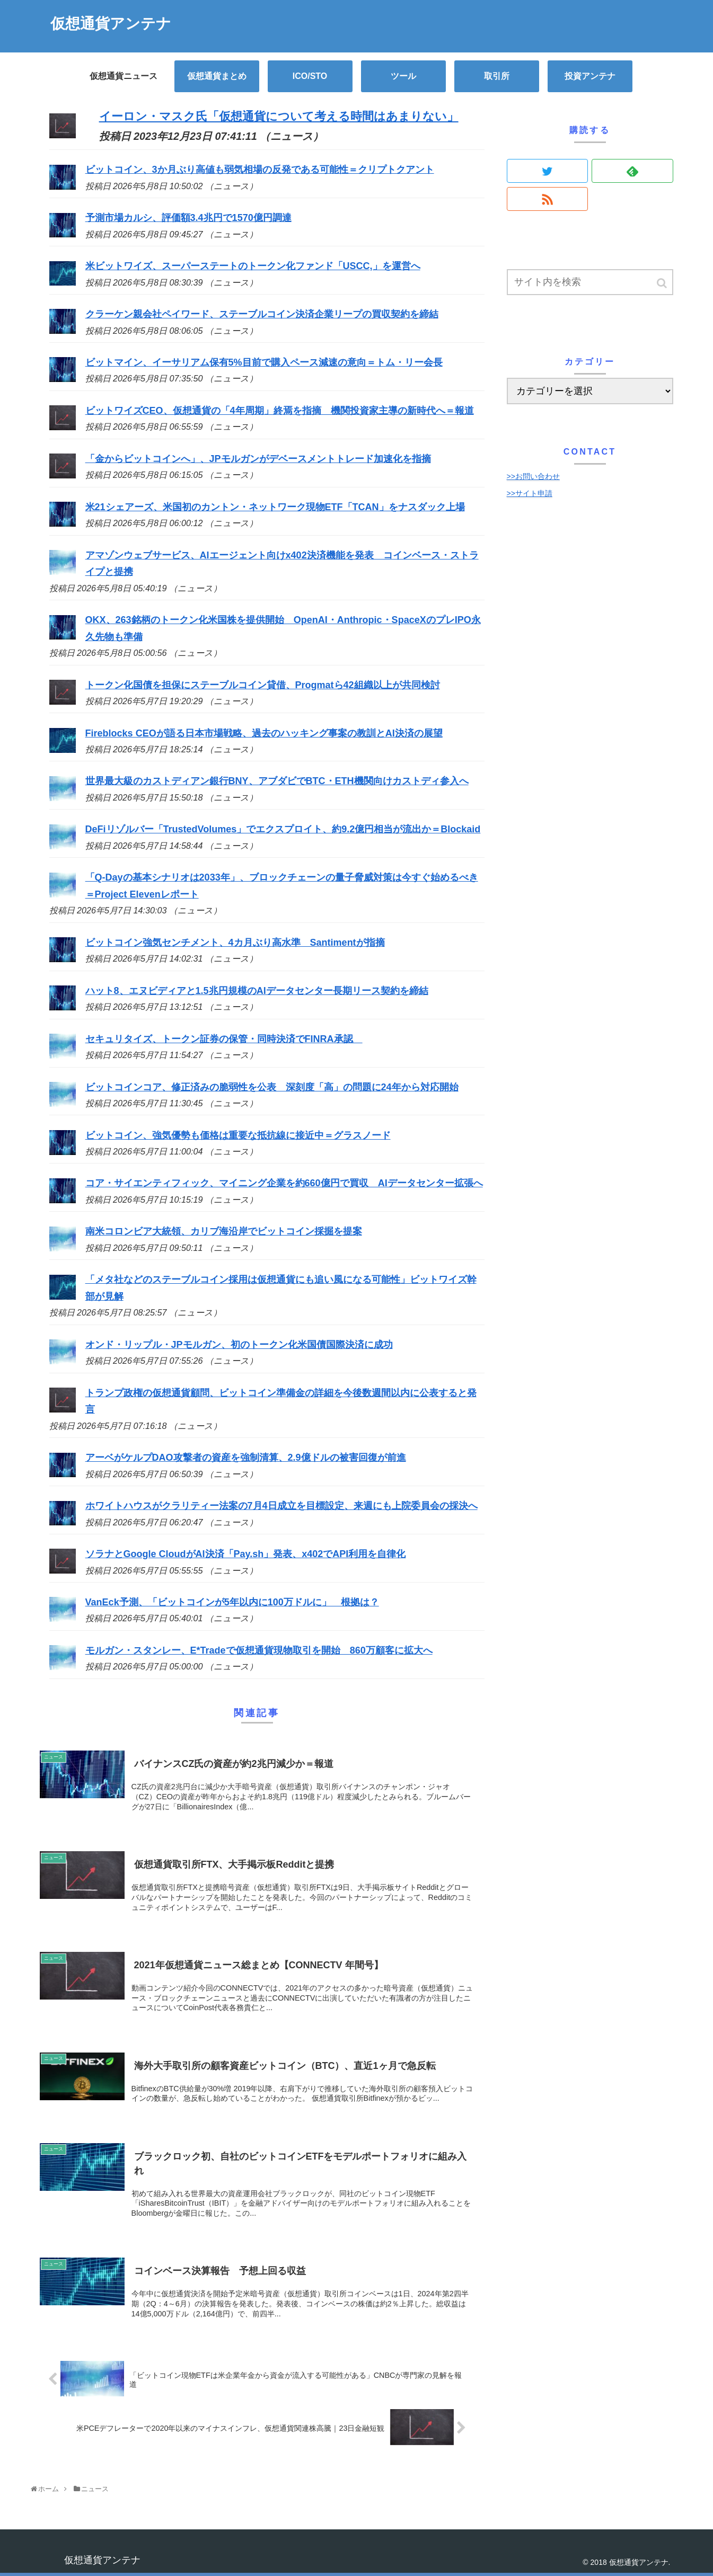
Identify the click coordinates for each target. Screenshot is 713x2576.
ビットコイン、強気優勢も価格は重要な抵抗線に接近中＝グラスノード (238, 1135)
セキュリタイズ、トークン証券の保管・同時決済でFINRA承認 (224, 1039)
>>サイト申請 (529, 493)
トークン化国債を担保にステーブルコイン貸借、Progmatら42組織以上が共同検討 (262, 685)
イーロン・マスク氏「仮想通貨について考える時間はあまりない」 (279, 116)
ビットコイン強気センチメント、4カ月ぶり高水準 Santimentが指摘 (235, 942)
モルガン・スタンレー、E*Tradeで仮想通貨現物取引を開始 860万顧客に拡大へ (259, 1650)
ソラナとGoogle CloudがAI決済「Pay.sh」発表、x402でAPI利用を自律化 (245, 1554)
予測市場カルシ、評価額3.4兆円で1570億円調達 (188, 217)
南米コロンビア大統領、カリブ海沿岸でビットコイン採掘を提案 (223, 1231)
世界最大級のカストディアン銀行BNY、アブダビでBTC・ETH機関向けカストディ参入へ (277, 781)
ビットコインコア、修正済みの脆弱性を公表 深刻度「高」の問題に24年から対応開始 (272, 1087)
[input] (590, 282)
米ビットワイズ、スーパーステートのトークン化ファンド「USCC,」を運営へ (252, 266)
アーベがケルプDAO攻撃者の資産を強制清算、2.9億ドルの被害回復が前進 (245, 1457)
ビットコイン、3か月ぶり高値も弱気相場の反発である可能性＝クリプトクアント (259, 169)
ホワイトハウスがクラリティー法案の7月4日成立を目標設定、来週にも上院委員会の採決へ (281, 1505)
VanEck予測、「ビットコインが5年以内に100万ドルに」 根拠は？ (232, 1602)
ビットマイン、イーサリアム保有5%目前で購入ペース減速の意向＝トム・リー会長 (264, 362)
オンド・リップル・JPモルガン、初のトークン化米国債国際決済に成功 (239, 1344)
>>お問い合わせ (533, 476)
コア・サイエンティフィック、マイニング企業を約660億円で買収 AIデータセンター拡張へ (284, 1183)
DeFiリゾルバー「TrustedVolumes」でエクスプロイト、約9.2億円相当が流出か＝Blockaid (283, 829)
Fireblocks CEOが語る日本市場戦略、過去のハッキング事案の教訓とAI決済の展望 (264, 733)
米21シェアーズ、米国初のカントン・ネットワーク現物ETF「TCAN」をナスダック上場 (275, 507)
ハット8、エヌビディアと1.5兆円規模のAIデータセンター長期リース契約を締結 (256, 990)
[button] (663, 283)
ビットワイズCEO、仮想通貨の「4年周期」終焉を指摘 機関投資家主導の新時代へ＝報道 (279, 410)
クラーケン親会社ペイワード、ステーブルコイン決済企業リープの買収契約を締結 (261, 314)
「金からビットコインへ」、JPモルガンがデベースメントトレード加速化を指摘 (258, 459)
